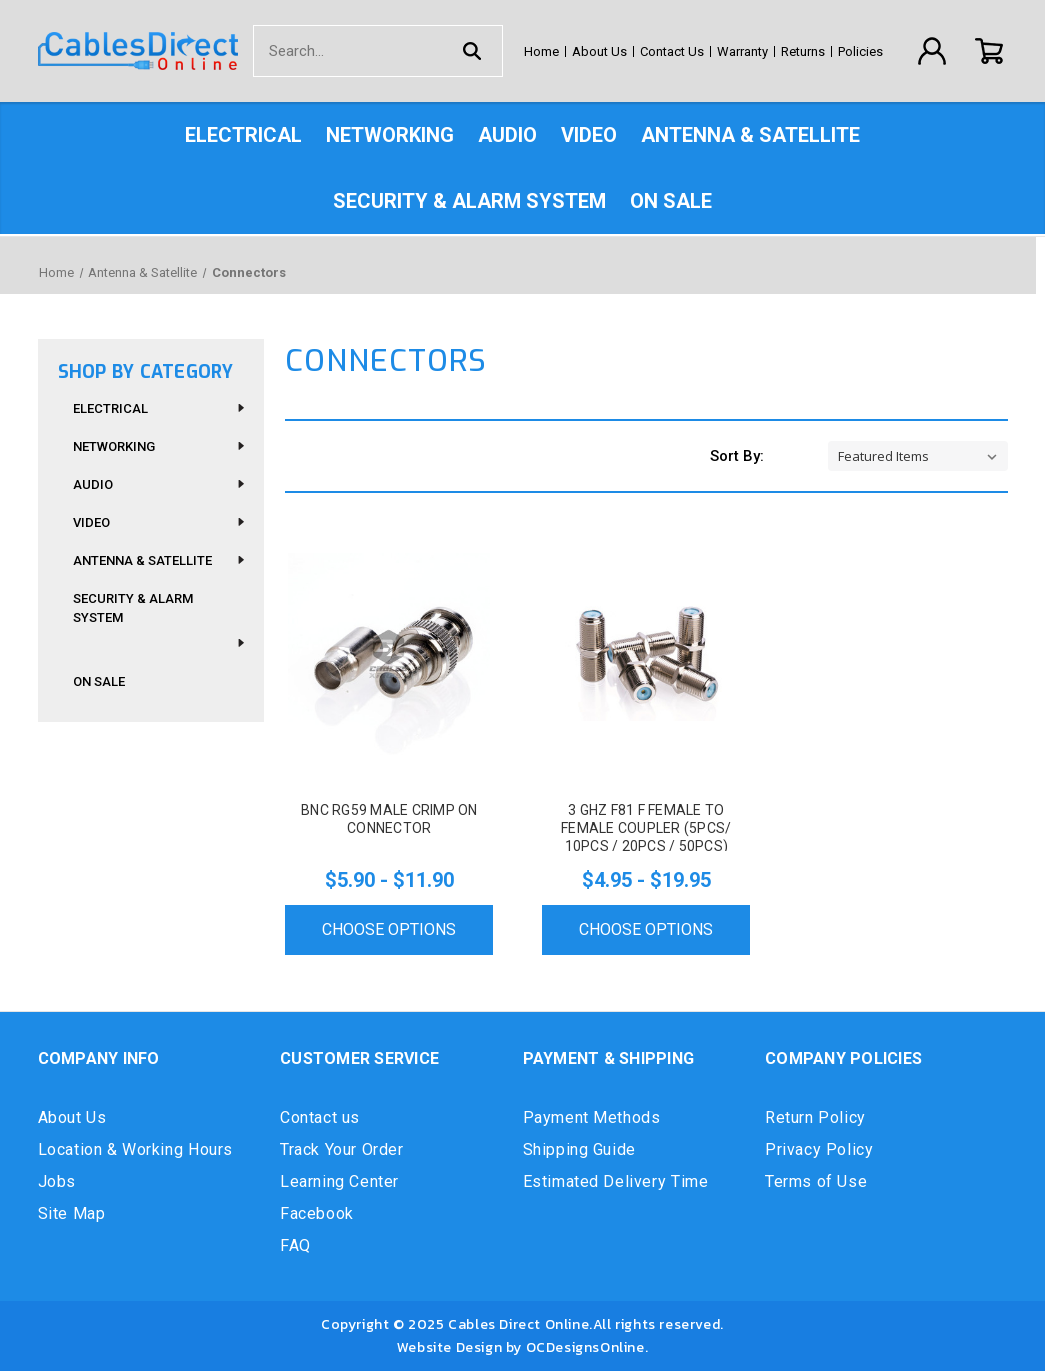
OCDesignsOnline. (587, 1347)
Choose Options (389, 929)
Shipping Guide (579, 1149)
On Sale (671, 201)
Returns (803, 51)
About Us (599, 51)
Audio (507, 135)
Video (589, 135)
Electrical (243, 135)
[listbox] (918, 456)
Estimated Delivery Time (616, 1181)
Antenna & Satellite (750, 135)
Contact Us (672, 51)
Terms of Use (816, 1181)
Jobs (57, 1181)
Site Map (72, 1213)
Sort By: (737, 456)
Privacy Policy (819, 1149)
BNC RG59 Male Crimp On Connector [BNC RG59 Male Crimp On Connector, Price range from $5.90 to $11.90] (389, 819)
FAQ (295, 1245)
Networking (390, 135)
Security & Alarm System (469, 201)
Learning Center (339, 1181)
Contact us (320, 1117)
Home (541, 51)
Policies (860, 51)
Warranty (742, 51)
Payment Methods (592, 1117)
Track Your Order (342, 1149)
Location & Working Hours (135, 1149)
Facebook (317, 1213)
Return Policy (815, 1117)
